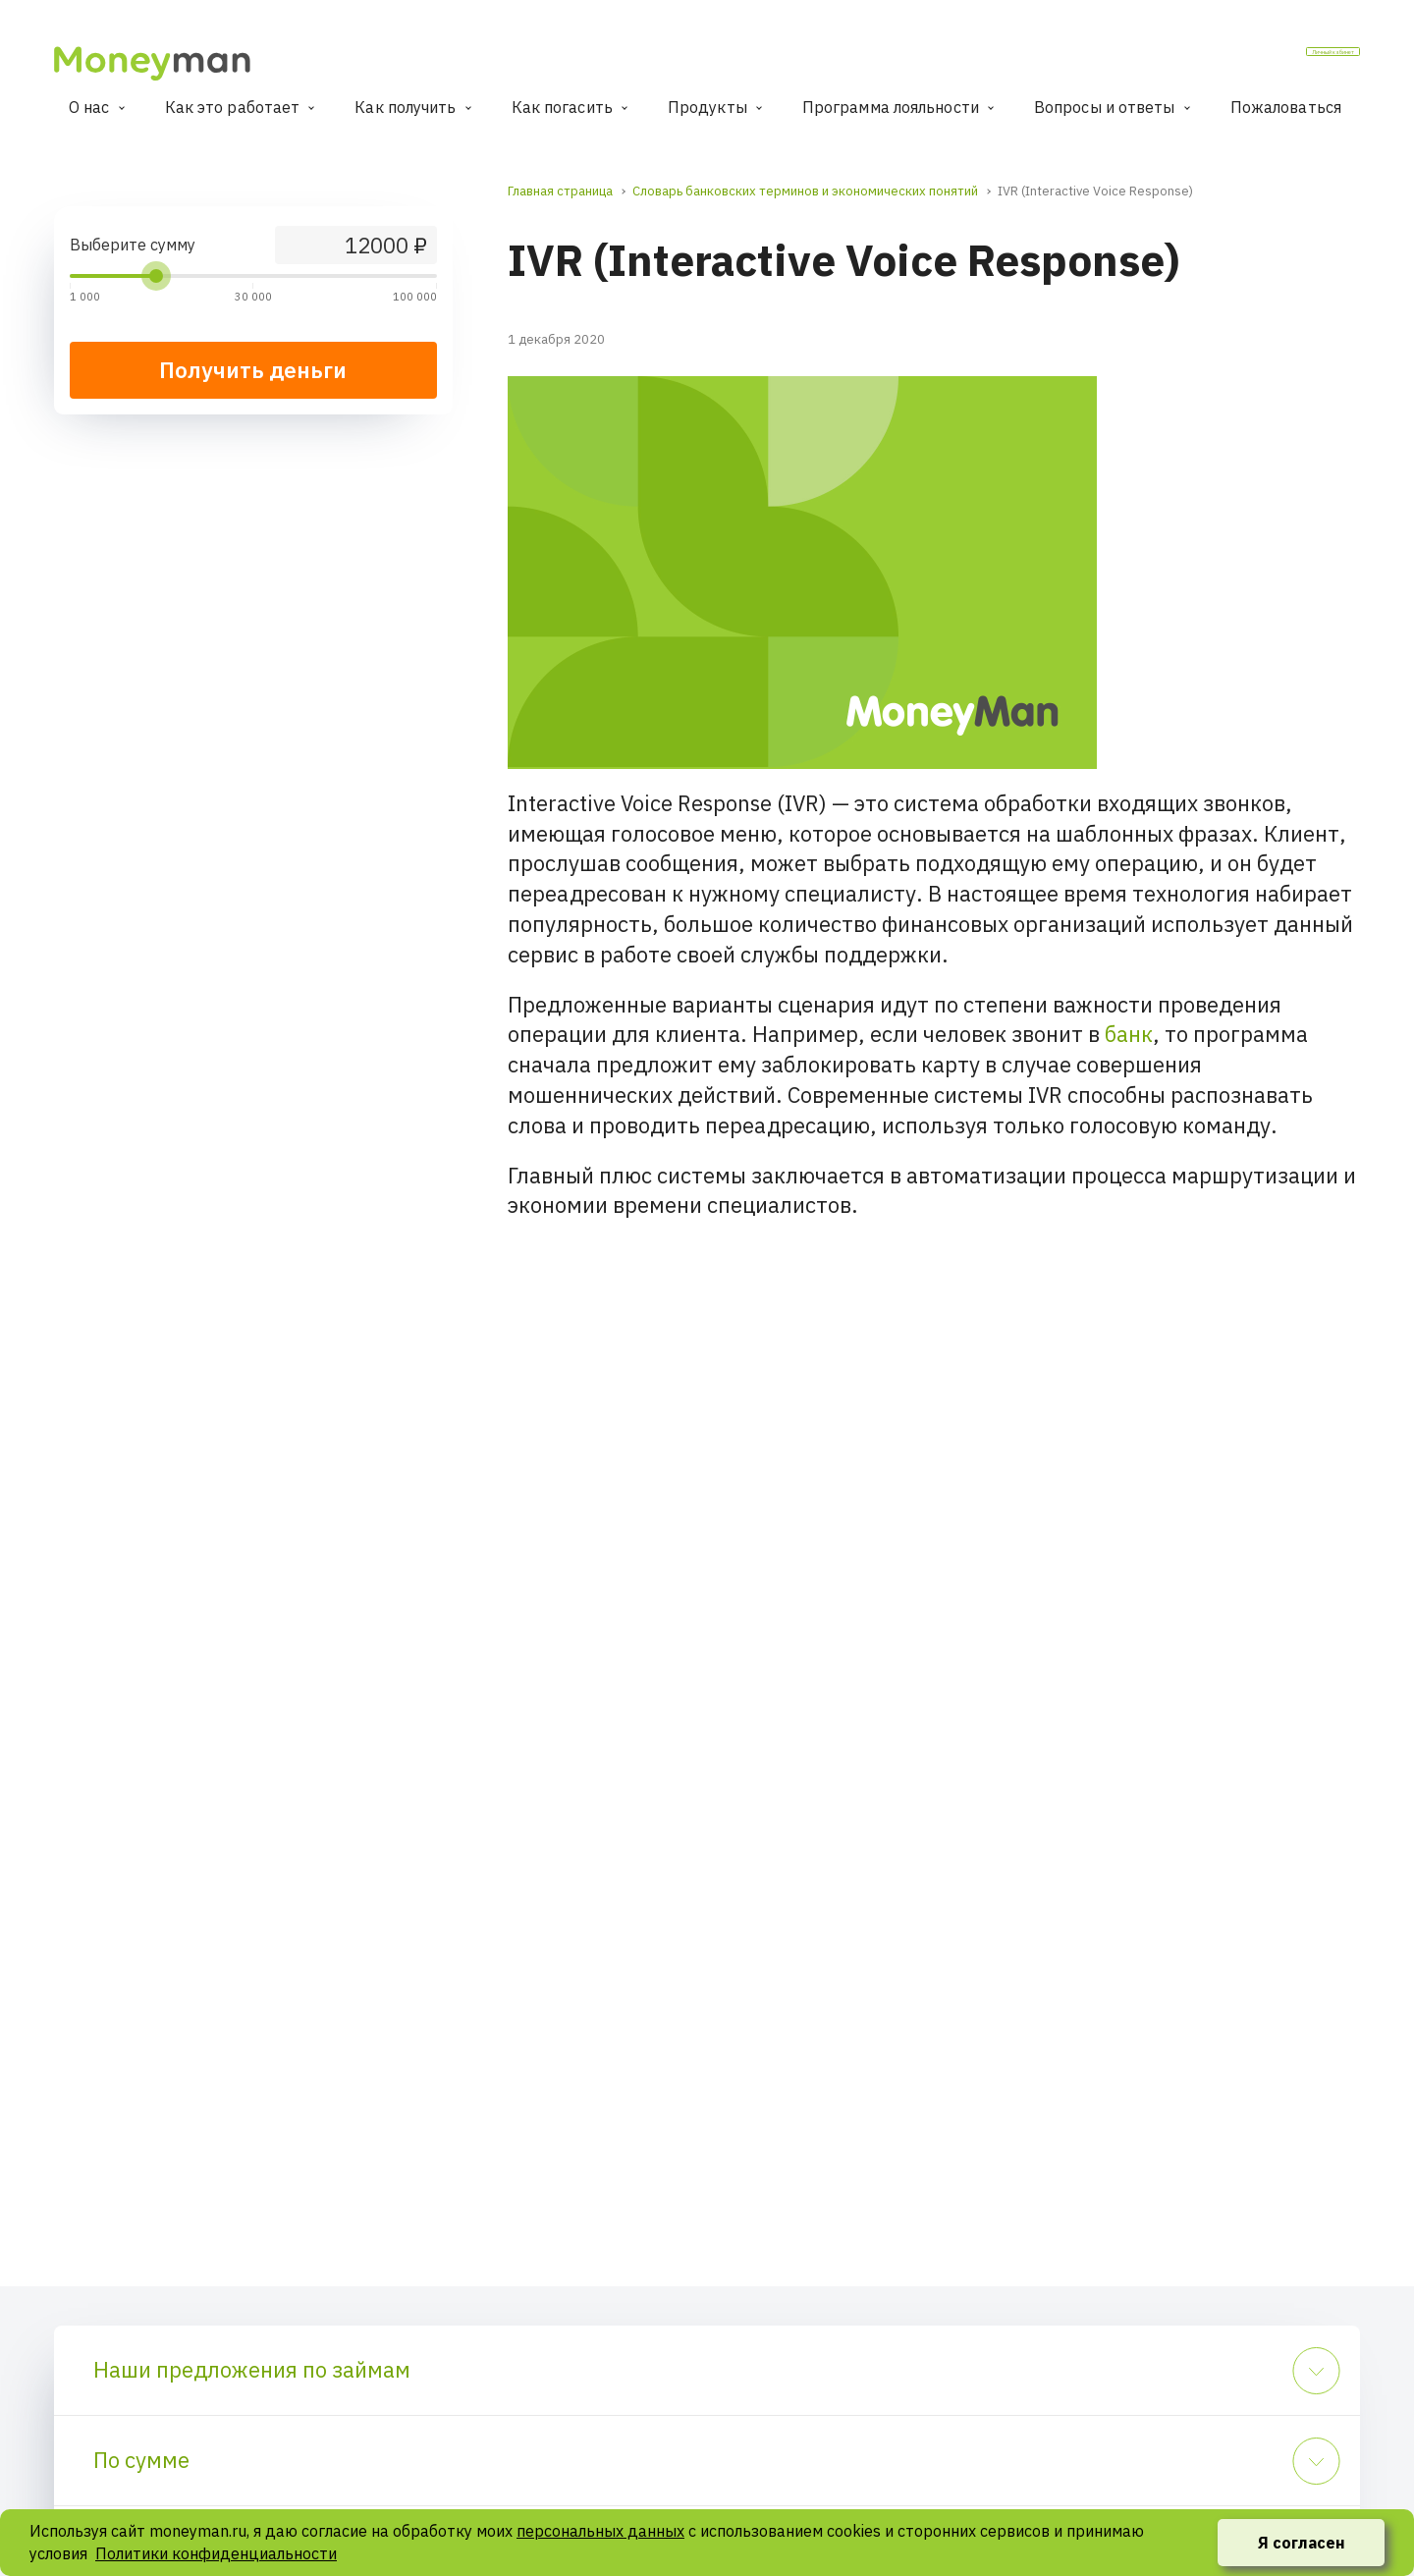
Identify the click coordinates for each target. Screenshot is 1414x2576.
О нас (89, 107)
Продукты (707, 107)
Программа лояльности (890, 107)
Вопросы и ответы (1104, 107)
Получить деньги (253, 370)
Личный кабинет (1283, 58)
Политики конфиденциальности (216, 2553)
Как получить (405, 107)
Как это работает (232, 107)
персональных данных (600, 2531)
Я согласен (1301, 2542)
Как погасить (562, 107)
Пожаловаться (1285, 107)
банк (1129, 1033)
